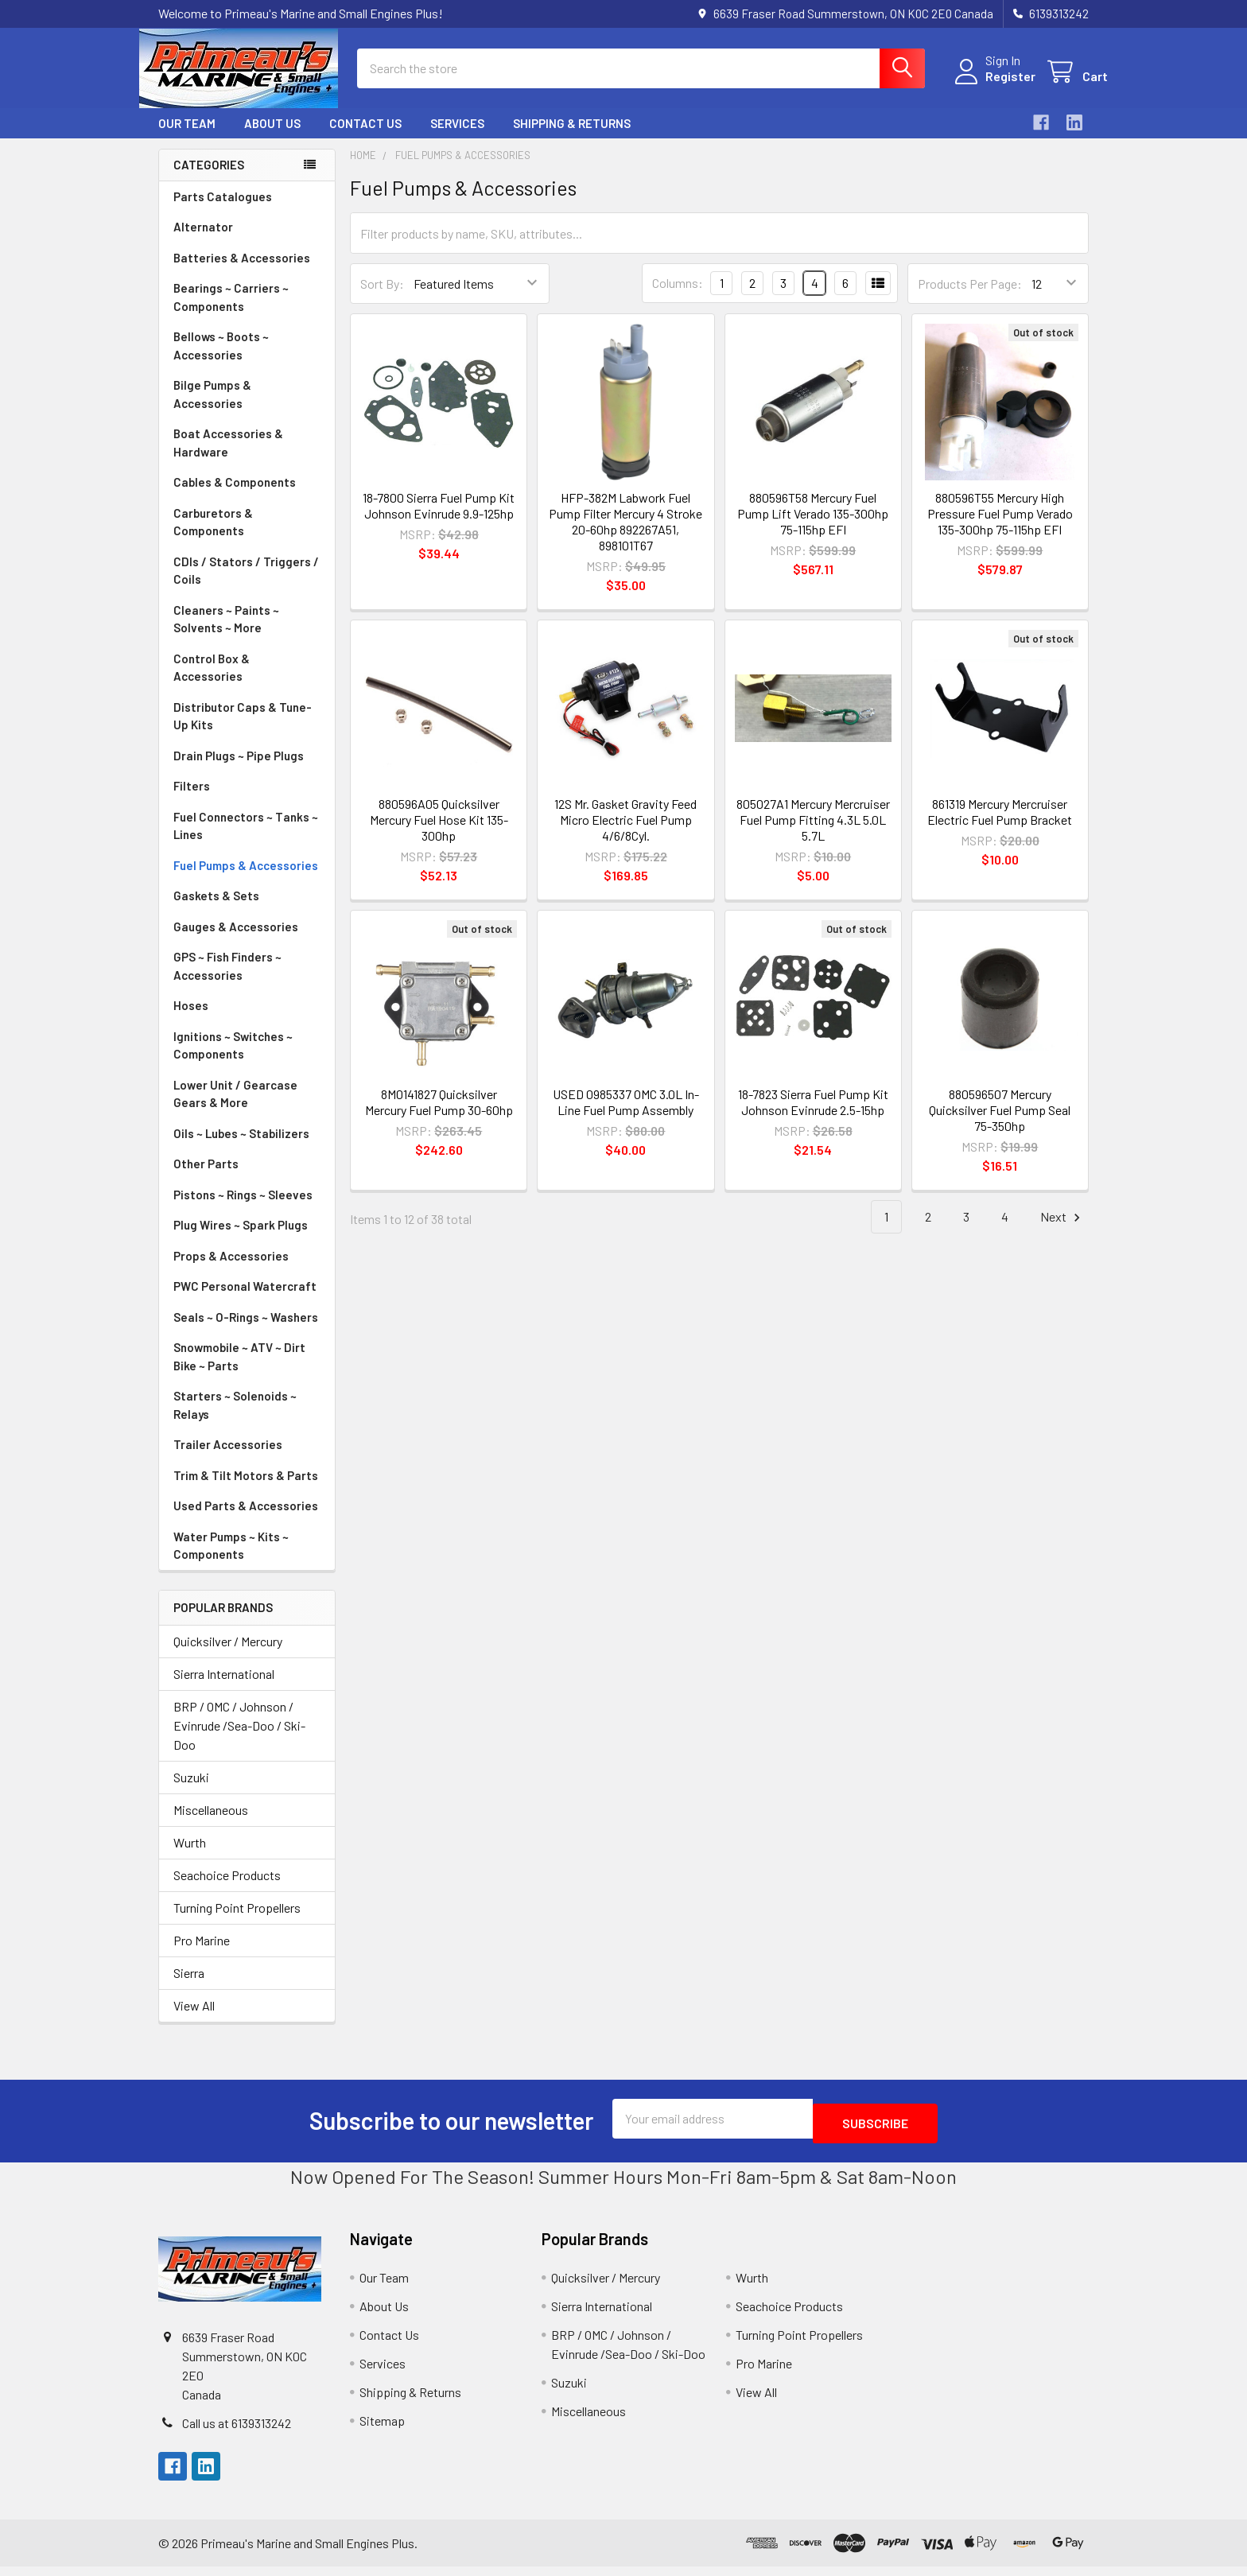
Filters (191, 800)
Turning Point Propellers (237, 1921)
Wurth (189, 1856)
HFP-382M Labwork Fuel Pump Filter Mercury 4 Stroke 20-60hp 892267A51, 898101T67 (625, 535)
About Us (272, 137)
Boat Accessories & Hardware (228, 457)
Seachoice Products (227, 1889)
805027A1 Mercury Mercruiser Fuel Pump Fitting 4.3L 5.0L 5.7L (813, 833)
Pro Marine (201, 1954)
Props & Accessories (231, 1270)
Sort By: (382, 297)
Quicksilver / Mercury (227, 1655)
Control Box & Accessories (211, 682)
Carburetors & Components (213, 536)
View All (194, 2019)
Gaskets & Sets (216, 910)
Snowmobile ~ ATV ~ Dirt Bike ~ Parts (239, 1370)
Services (457, 137)
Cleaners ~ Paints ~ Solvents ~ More (226, 633)
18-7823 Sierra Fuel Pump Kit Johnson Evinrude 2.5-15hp (813, 1116)
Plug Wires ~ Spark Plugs (240, 1239)
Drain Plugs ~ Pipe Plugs (238, 770)
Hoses (190, 1019)
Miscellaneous (210, 1824)
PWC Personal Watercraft (245, 1300)
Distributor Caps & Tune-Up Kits (242, 730)
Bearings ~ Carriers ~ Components (231, 311)
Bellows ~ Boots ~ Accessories (221, 360)
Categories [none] (208, 179)
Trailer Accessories (227, 1458)
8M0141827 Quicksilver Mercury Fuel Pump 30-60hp (439, 1116)
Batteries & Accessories (241, 272)
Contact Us (365, 137)
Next (1062, 1231)
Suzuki (191, 1791)
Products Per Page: (970, 297)
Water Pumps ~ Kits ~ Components (231, 1560)
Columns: (677, 297)
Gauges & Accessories (235, 941)
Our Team (187, 137)
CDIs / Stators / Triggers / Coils (246, 585)
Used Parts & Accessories (245, 1520)
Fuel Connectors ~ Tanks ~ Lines (245, 840)
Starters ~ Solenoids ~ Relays (235, 1419)
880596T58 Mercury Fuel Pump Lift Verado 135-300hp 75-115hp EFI (812, 527)
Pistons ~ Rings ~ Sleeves (243, 1209)
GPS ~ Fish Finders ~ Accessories (227, 980)
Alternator (203, 241)
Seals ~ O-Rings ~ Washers (245, 1331)
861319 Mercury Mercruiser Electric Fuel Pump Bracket (999, 825)
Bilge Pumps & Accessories (212, 408)
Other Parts (206, 1178)
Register (991, 85)
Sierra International (223, 1688)
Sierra (188, 1987)
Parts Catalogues (222, 211)
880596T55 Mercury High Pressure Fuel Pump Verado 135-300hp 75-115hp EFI (1000, 527)
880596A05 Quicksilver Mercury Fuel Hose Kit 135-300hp (439, 833)
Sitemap (382, 2430)
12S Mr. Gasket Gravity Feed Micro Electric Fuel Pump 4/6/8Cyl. (625, 833)
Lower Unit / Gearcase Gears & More (235, 1108)
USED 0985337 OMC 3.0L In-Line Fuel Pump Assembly (626, 1116)
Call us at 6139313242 (236, 2432)
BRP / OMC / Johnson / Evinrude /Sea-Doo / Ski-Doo (239, 1739)
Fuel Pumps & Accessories (245, 879)
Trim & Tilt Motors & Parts (245, 1489)
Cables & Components (234, 496)
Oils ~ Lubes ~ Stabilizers (241, 1147)
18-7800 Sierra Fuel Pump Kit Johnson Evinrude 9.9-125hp (439, 519)
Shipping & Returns (572, 137)
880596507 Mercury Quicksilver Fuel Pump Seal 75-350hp (999, 1124)
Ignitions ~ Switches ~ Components (233, 1059)
